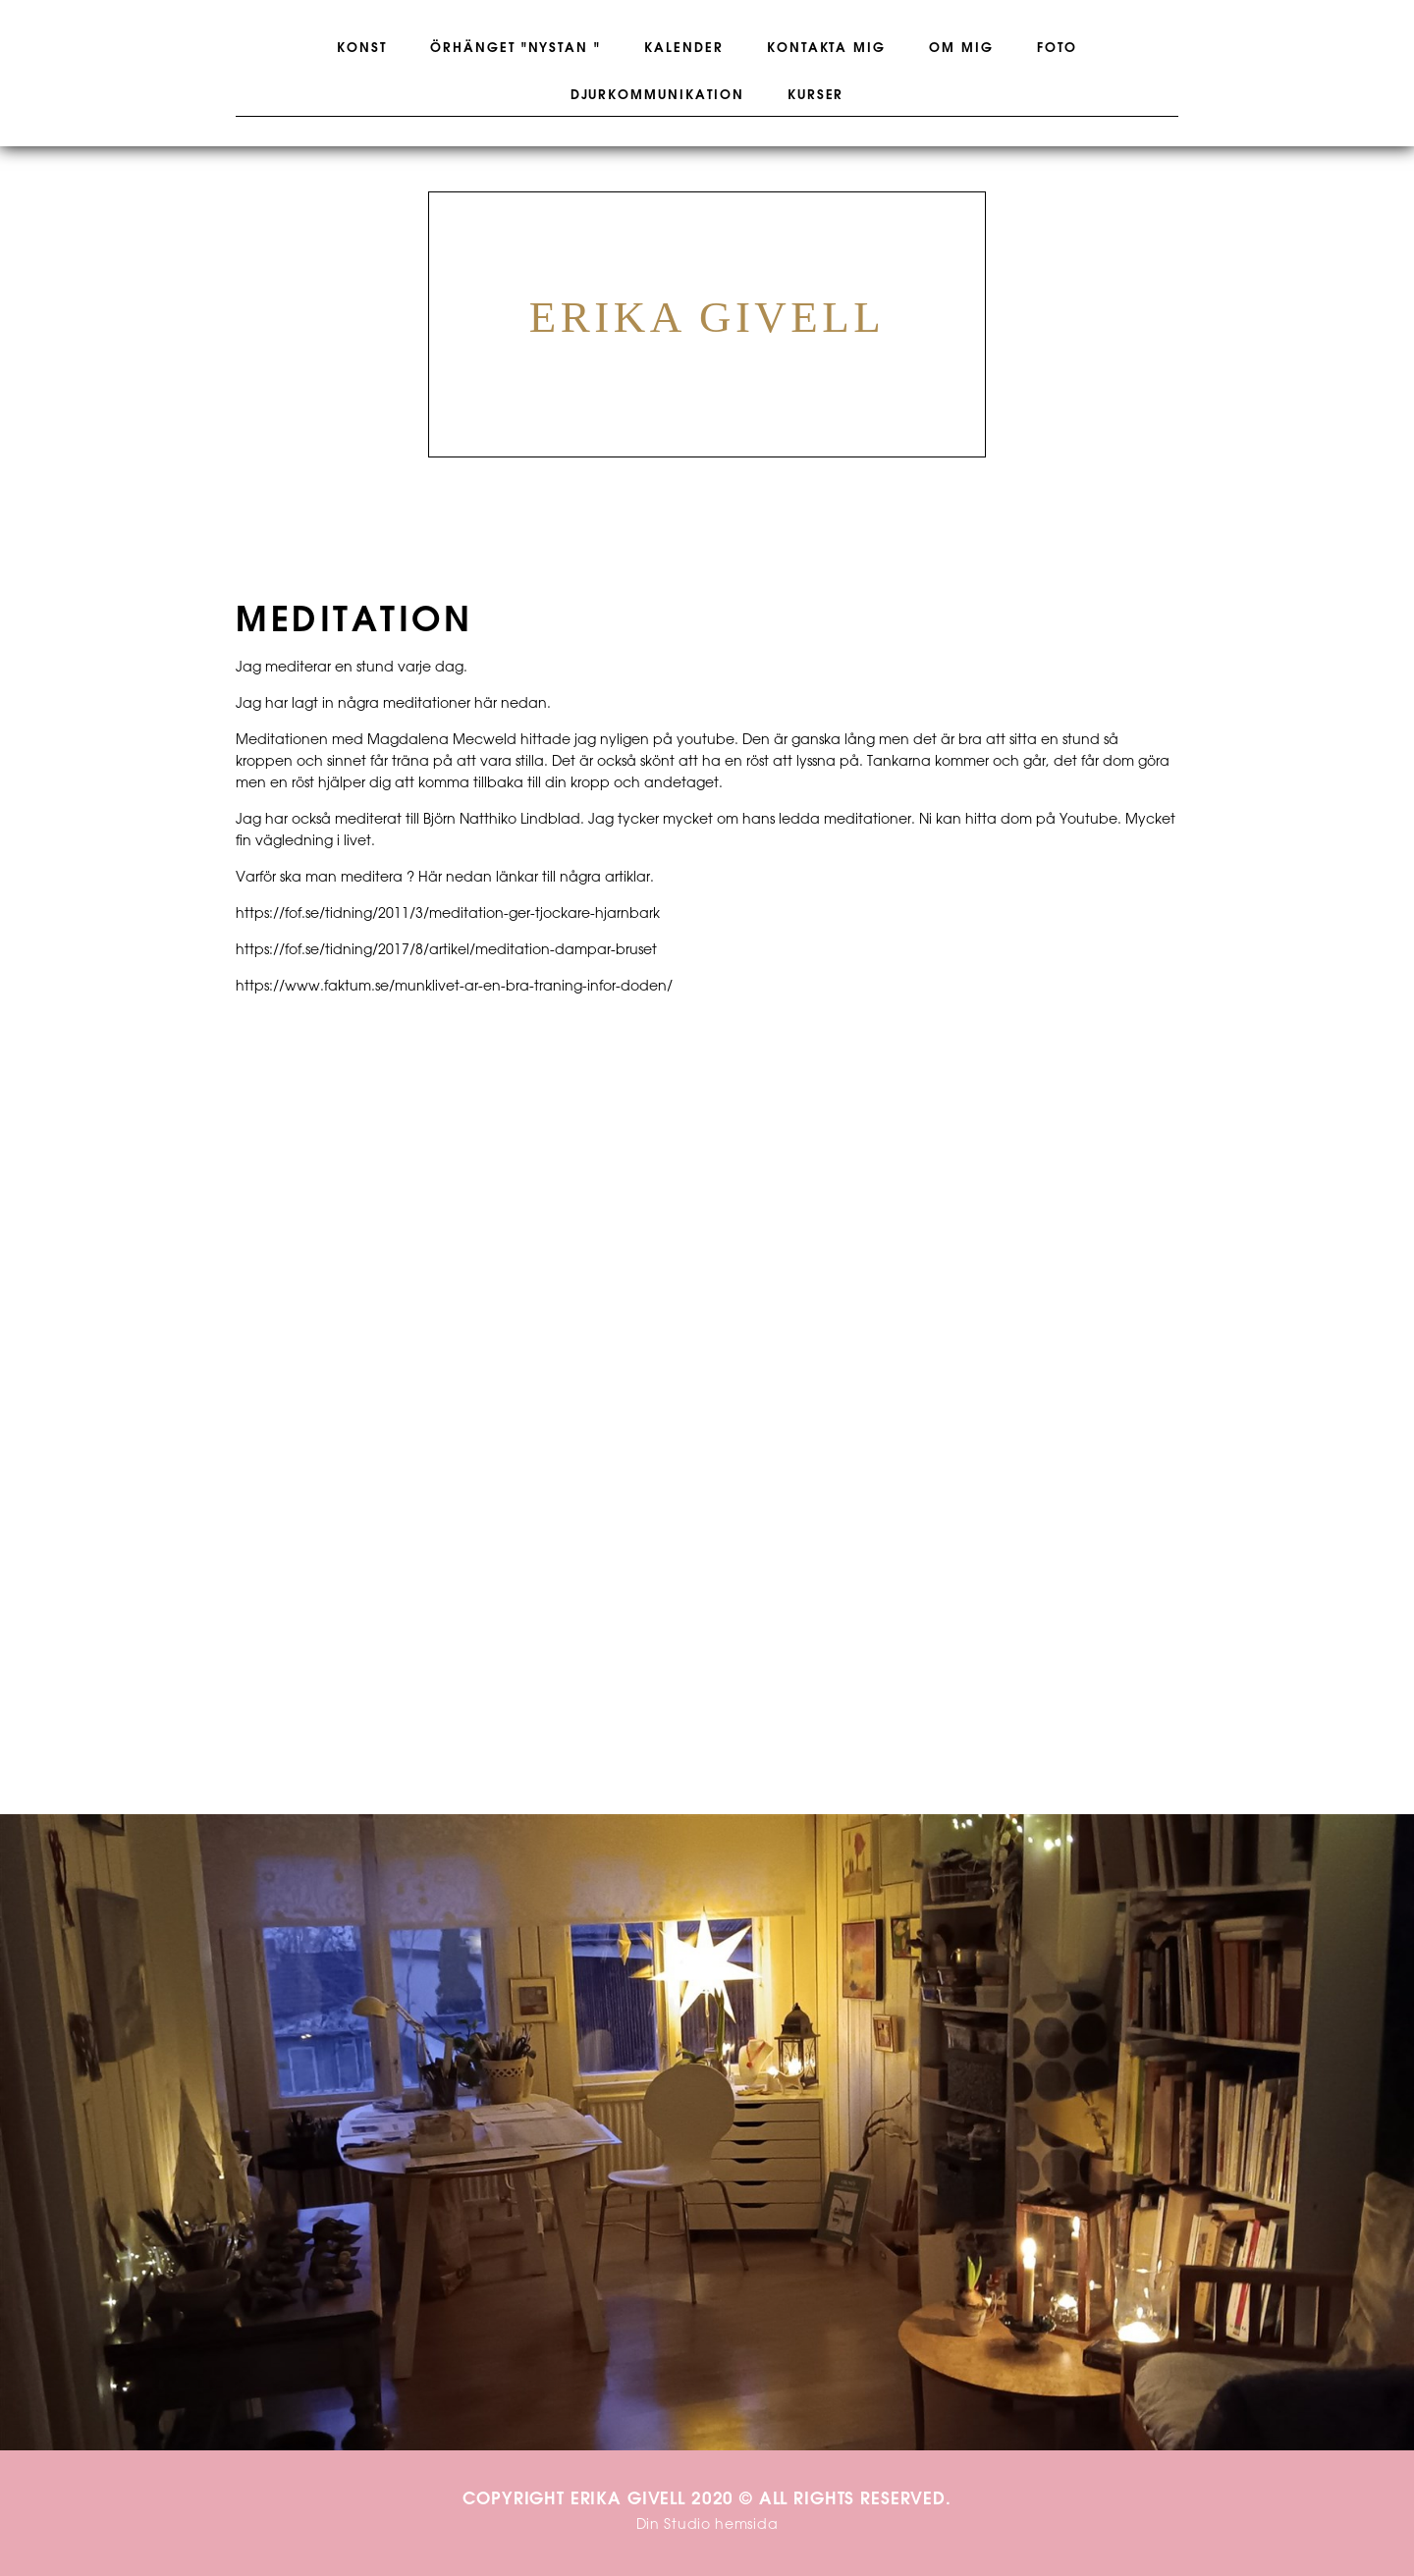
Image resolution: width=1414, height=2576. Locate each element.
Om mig (961, 48)
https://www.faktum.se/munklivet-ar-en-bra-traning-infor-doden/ (454, 987)
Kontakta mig (826, 48)
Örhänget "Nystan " (515, 48)
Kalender (684, 48)
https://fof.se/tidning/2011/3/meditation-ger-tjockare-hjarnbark (448, 914)
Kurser (816, 95)
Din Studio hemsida (707, 2525)
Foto (1057, 48)
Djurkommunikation (657, 95)
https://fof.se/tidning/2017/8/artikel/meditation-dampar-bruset (446, 950)
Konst (362, 48)
